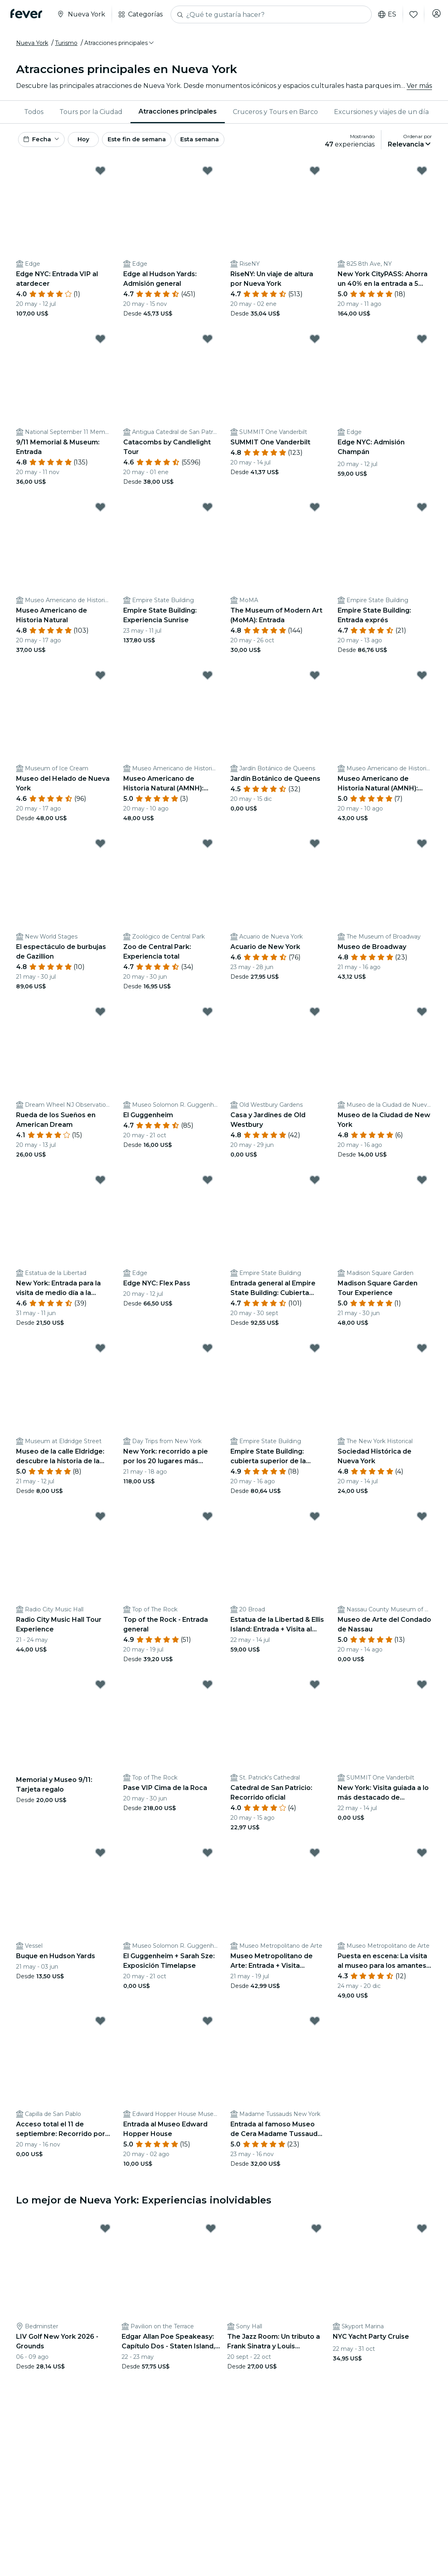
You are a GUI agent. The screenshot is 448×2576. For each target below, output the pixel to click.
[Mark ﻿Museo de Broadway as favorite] (422, 847)
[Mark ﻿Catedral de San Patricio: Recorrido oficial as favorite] (315, 1688)
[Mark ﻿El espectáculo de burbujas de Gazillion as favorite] (100, 847)
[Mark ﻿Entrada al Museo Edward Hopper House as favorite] (207, 2025)
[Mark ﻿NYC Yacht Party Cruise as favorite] (422, 2232)
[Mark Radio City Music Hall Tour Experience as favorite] (100, 1520)
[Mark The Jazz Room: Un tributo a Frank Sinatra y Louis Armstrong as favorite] (316, 2232)
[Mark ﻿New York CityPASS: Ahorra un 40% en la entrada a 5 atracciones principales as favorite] (422, 174)
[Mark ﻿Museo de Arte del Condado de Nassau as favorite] (422, 1520)
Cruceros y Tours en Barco (275, 112)
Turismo (66, 43)
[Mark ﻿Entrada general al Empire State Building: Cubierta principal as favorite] (315, 1184)
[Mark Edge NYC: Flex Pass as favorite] (207, 1184)
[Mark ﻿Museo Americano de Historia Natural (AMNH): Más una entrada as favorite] (422, 679)
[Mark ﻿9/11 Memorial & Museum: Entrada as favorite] (100, 343)
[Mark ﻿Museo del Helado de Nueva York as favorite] (100, 679)
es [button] (382, 14)
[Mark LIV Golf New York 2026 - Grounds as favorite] (105, 2232)
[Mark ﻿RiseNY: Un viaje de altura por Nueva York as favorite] (315, 174)
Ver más (419, 86)
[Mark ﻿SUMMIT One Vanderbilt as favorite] (315, 343)
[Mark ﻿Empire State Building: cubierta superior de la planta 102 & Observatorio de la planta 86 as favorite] (315, 1352)
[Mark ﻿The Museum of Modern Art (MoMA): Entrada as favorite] (315, 511)
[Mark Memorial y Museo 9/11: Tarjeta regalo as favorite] (100, 1688)
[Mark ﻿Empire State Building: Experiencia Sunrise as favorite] (207, 511)
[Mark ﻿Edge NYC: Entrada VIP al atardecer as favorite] (100, 174)
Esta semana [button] (229, 141)
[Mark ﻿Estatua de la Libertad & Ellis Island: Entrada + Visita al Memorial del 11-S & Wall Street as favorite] (315, 1520)
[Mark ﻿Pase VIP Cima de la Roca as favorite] (207, 1688)
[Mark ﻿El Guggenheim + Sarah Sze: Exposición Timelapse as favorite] (207, 1856)
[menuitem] (33, 112)
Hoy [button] (95, 141)
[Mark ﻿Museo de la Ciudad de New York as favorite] (422, 1015)
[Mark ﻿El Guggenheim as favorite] (207, 1015)
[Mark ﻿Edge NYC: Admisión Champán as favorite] (422, 343)
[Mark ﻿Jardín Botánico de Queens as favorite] (315, 679)
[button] (119, 43)
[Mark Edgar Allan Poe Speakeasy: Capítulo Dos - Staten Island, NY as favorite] (211, 2232)
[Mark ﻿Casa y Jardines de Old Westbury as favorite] (315, 1015)
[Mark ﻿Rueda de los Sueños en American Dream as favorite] (100, 1015)
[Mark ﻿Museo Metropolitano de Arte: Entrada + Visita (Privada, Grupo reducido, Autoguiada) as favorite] (315, 1856)
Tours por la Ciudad (90, 112)
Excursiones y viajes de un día (381, 112)
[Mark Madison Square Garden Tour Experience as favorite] (422, 1184)
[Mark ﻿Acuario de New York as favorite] (315, 847)
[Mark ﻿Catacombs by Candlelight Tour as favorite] (207, 343)
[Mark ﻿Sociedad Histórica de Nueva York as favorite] (422, 1352)
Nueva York (32, 43)
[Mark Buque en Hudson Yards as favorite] (100, 1856)
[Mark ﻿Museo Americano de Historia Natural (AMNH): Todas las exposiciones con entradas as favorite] (207, 679)
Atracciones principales (177, 111)
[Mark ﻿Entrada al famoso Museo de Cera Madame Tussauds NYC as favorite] (315, 2025)
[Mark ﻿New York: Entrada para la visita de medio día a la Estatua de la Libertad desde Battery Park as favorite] (100, 1184)
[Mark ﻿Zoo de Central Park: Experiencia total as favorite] (207, 847)
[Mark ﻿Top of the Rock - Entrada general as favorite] (207, 1520)
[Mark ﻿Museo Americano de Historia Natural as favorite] (100, 511)
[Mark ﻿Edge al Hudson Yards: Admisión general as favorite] (207, 174)
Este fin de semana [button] (159, 141)
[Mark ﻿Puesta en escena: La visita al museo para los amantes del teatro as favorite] (422, 1856)
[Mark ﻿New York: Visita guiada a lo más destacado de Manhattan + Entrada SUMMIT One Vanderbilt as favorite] (422, 1688)
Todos (33, 112)
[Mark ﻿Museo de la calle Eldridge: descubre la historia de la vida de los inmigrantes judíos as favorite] (100, 1352)
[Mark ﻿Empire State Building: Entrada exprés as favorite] (422, 511)
